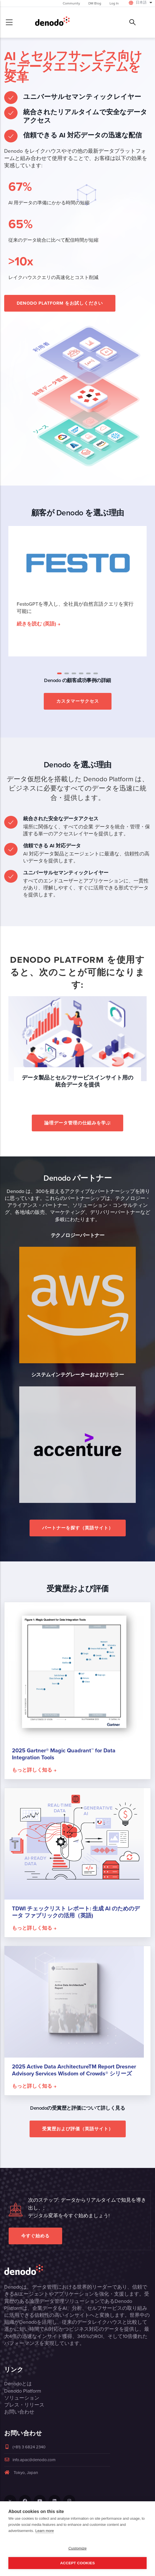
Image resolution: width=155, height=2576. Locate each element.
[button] (59, 673)
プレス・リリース (24, 2404)
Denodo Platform (22, 2391)
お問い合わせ (19, 2411)
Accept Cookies (77, 2563)
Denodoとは (18, 2383)
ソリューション (21, 2398)
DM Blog (94, 3)
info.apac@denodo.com (29, 2460)
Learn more (44, 2531)
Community (71, 3)
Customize (77, 2548)
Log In (114, 3)
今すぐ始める (35, 2236)
